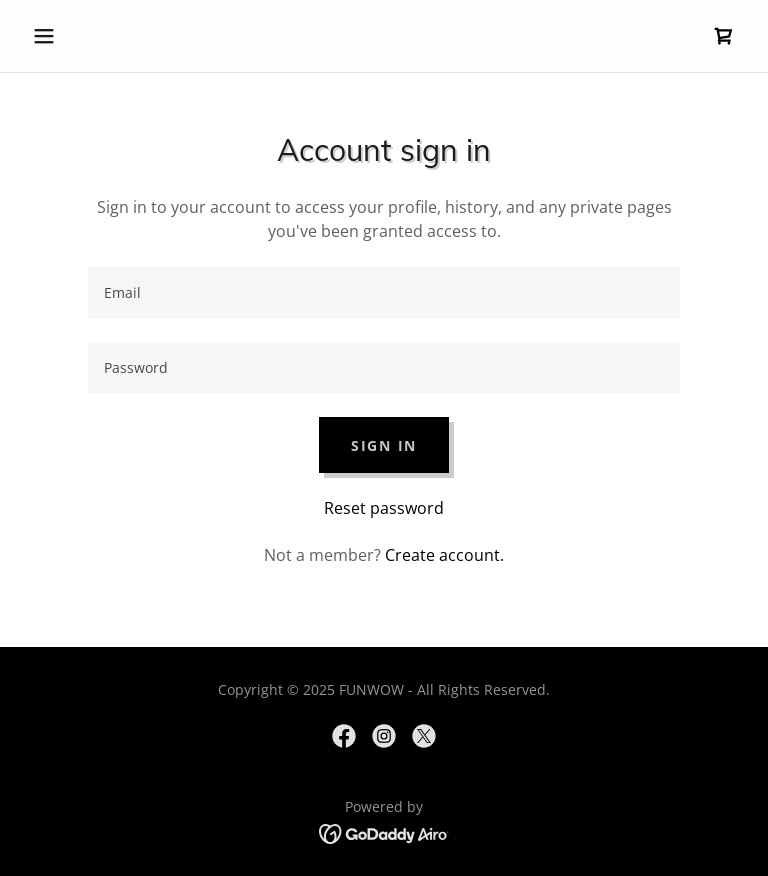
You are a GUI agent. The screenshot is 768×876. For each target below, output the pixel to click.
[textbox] (384, 292)
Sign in (384, 445)
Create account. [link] (444, 555)
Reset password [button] (384, 508)
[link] (724, 36)
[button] (78, 36)
